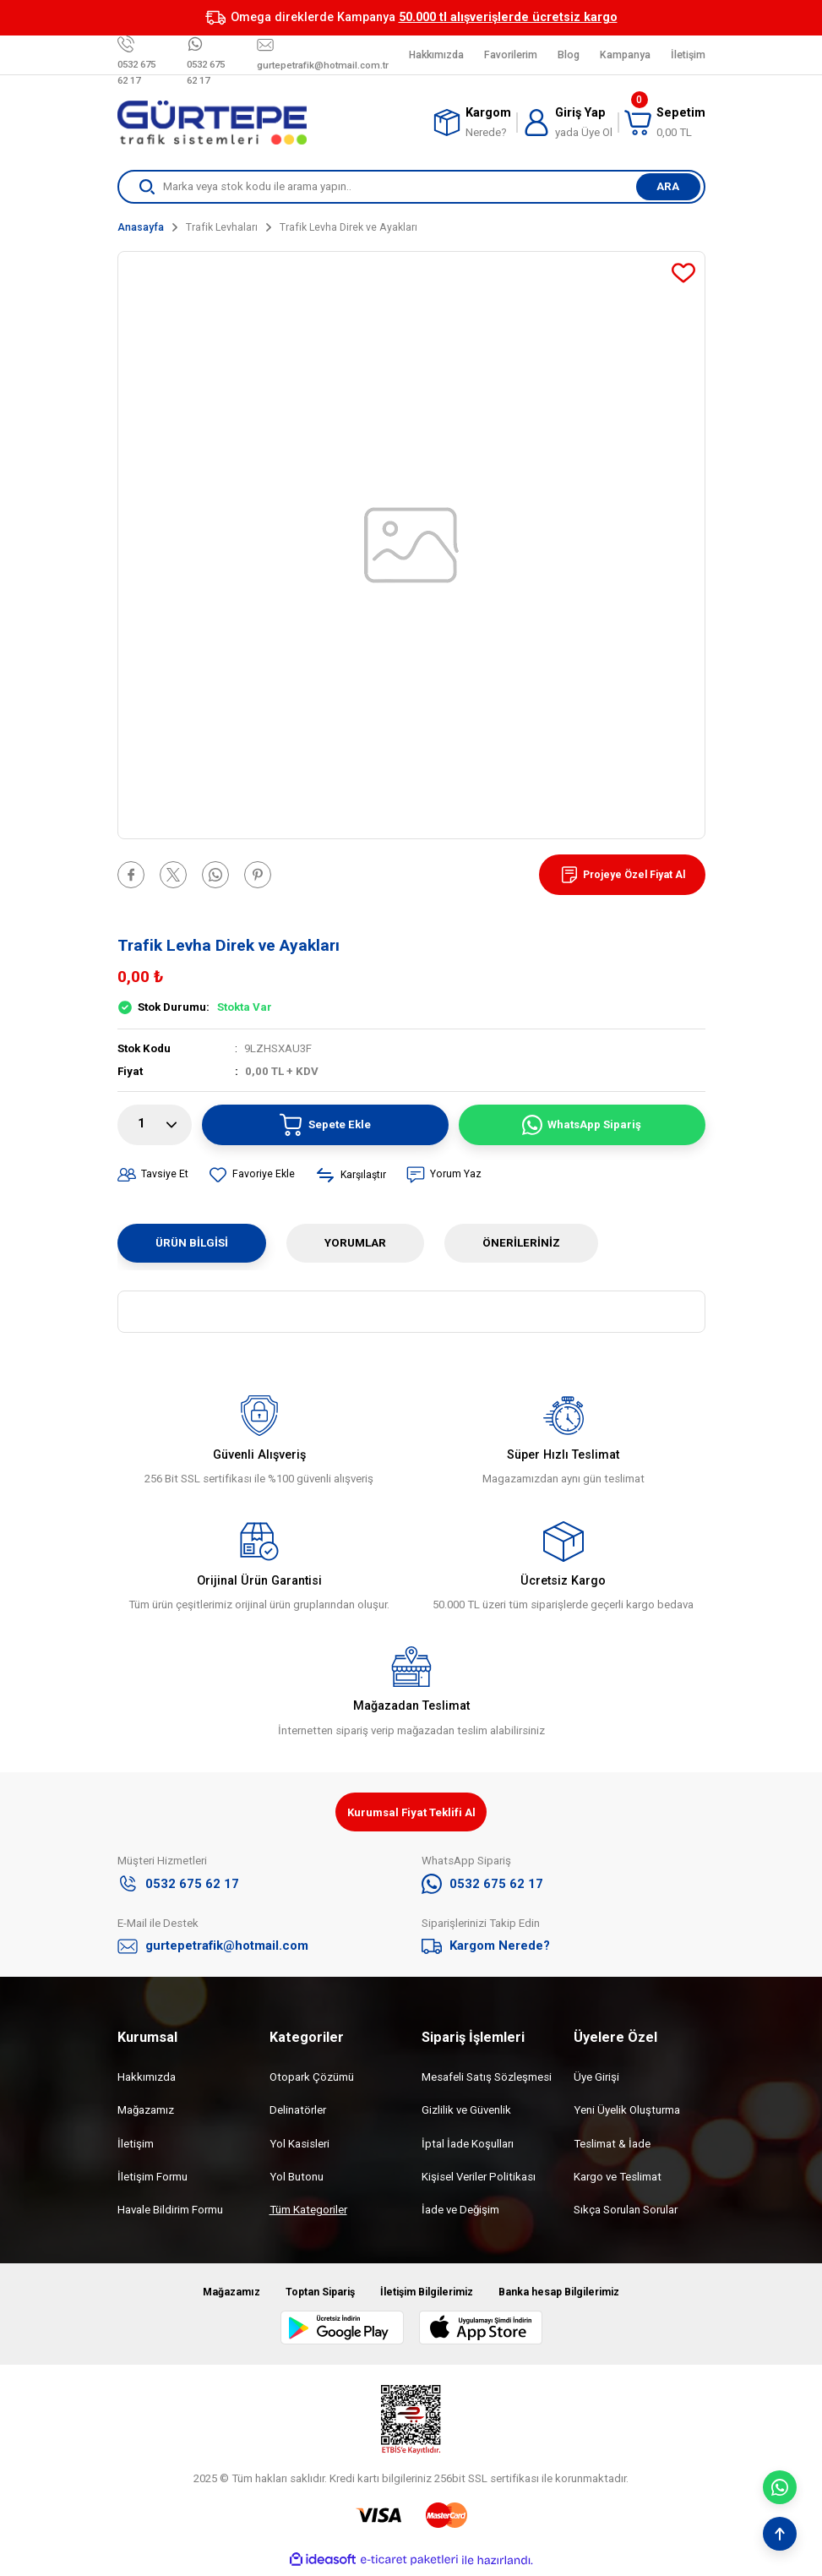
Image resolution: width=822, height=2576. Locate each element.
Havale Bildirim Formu (170, 2213)
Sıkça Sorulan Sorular (626, 2213)
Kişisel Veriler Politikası (479, 2179)
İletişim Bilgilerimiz (426, 2295)
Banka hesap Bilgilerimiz (572, 2295)
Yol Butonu (296, 2179)
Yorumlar (355, 1242)
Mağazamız (145, 2113)
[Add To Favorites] (683, 273)
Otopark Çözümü (311, 2079)
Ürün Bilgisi (191, 1242)
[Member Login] (567, 122)
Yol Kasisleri (299, 2146)
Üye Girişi (596, 2079)
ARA (667, 186)
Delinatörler (297, 2113)
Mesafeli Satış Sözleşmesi (487, 2079)
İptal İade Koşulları (468, 2146)
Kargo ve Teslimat (617, 2179)
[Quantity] (154, 1125)
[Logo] (212, 123)
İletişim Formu (152, 2179)
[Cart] (664, 122)
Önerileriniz (521, 1242)
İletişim (135, 2146)
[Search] (411, 187)
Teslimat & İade (612, 2146)
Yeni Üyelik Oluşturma (627, 2113)
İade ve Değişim (460, 2213)
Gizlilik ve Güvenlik (466, 2113)
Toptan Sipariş (309, 2295)
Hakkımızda (146, 2079)
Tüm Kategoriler (308, 2213)
